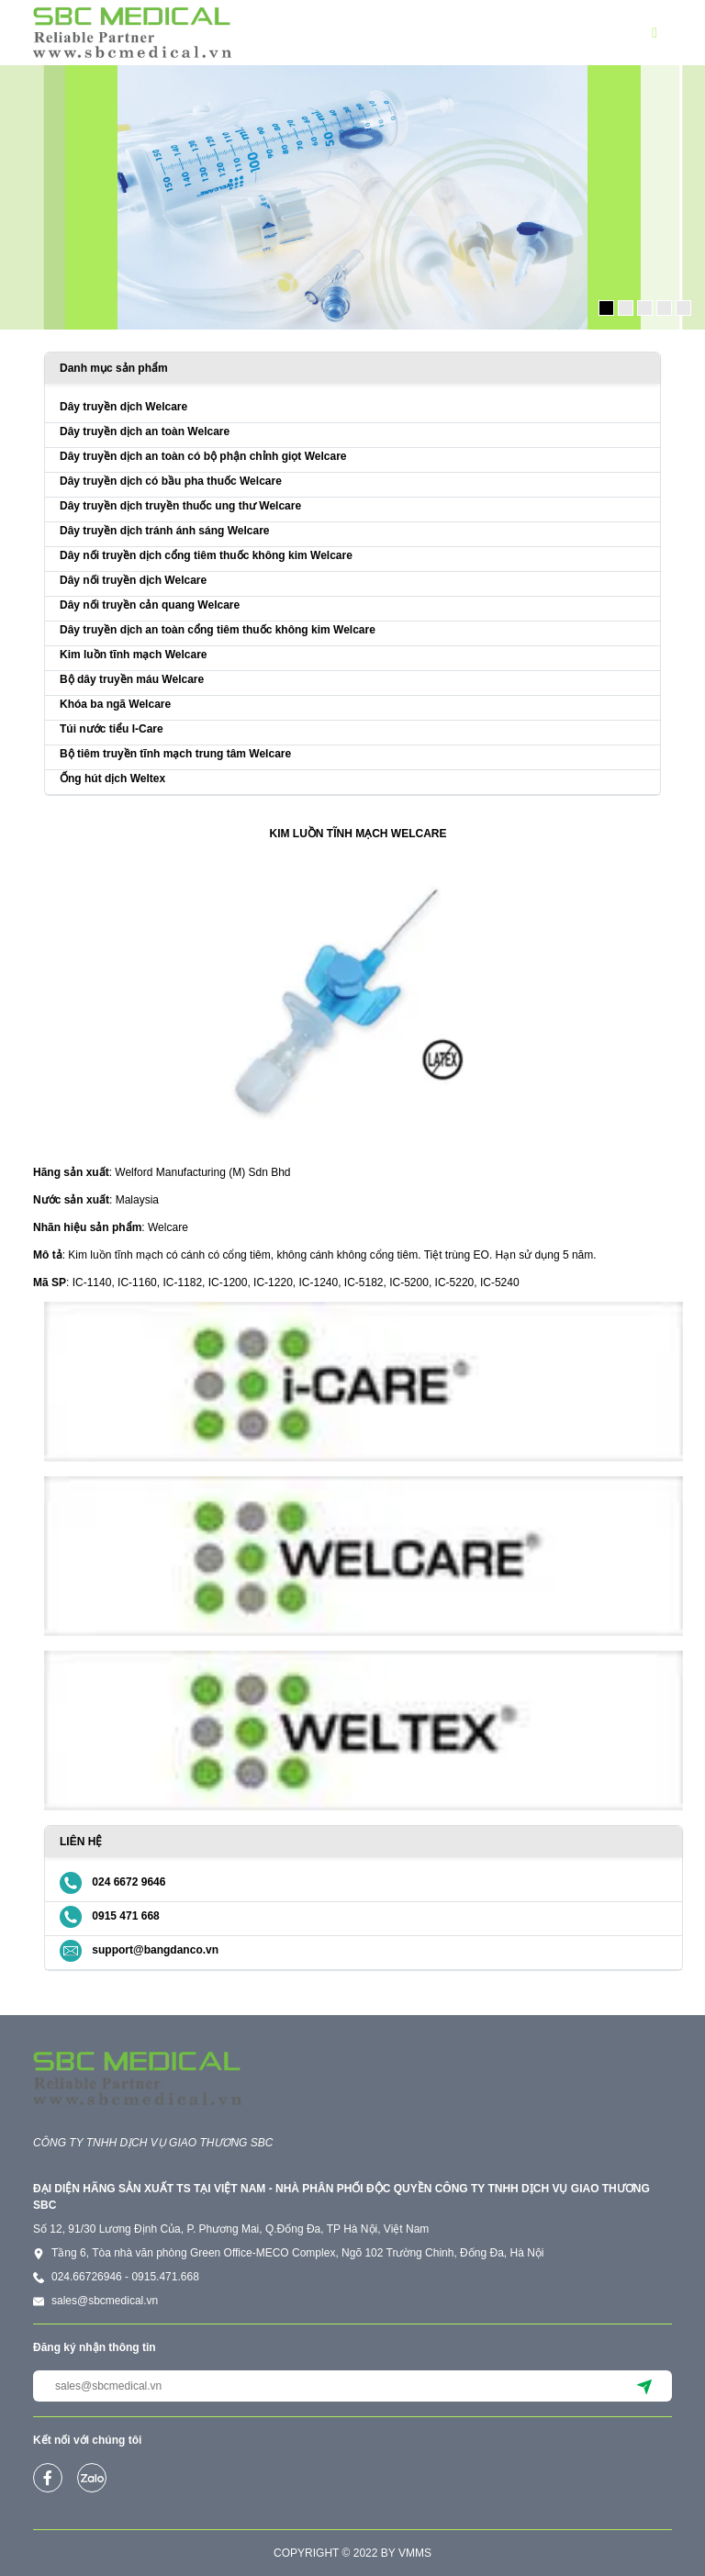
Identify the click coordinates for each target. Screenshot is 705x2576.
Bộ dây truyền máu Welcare (132, 679)
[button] (662, 33)
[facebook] (47, 2477)
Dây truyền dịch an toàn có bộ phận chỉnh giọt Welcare (203, 456)
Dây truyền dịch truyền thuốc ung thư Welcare (180, 505)
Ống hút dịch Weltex (112, 778)
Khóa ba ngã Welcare (115, 704)
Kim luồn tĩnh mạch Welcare (133, 654)
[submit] (644, 2386)
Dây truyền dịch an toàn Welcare (144, 431)
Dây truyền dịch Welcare (123, 406)
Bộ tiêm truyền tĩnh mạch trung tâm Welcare (175, 753)
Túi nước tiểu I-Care (111, 728)
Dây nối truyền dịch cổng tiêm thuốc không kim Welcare (206, 555)
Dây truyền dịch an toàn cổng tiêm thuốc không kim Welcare (217, 629)
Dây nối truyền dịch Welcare (133, 580)
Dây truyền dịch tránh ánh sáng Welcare (165, 530)
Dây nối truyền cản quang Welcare (150, 605)
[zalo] (91, 2477)
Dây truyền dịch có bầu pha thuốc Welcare (171, 481)
